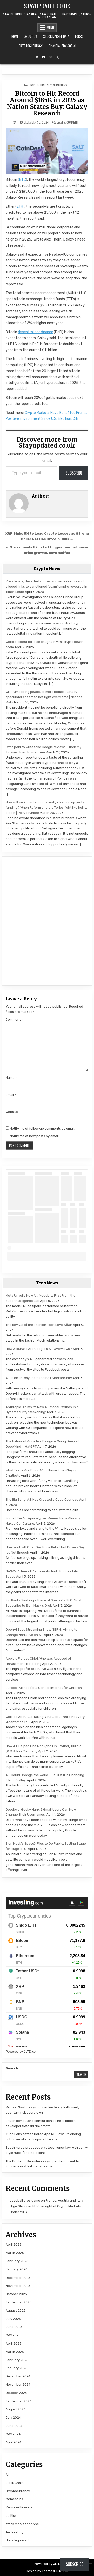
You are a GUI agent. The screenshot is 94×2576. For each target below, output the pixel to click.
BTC (22, 179)
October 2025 (16, 2294)
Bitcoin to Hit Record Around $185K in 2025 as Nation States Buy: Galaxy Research (47, 103)
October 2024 (16, 2393)
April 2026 (13, 2244)
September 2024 (19, 2401)
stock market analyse (22, 2524)
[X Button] (37, 57)
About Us (30, 36)
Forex (79, 36)
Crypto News (47, 568)
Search (12, 2068)
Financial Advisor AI (62, 45)
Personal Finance (19, 2507)
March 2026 (15, 2253)
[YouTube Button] (43, 57)
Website (12, 1112)
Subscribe (73, 473)
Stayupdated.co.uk (47, 5)
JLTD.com (31, 2051)
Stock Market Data (56, 36)
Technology (14, 2532)
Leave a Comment (68, 122)
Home (14, 36)
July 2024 (13, 2417)
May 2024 (13, 2434)
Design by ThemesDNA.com (47, 2571)
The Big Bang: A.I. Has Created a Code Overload (42, 1499)
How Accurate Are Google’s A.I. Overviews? (39, 1349)
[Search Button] (57, 57)
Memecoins (60, 85)
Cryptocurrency (31, 45)
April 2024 (13, 2442)
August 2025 (16, 2310)
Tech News (47, 1282)
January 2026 (16, 2269)
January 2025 (16, 2368)
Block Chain (15, 2483)
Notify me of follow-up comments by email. (42, 1128)
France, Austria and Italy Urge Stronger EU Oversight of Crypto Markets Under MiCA (46, 2206)
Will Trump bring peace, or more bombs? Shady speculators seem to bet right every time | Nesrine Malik (44, 697)
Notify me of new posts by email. (34, 1136)
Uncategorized (17, 2540)
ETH (20, 206)
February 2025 (17, 2360)
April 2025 (13, 2343)
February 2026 (17, 2261)
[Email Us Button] (50, 57)
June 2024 (14, 2426)
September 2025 (19, 2302)
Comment (14, 1019)
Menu (50, 27)
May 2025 (13, 2335)
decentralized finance (35, 332)
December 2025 (18, 2278)
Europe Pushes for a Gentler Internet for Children (44, 1688)
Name (11, 1078)
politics (11, 2516)
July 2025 (13, 2319)
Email (11, 1095)
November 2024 (18, 2384)
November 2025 (18, 2286)
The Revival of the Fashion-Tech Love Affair (39, 1325)
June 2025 (14, 2327)
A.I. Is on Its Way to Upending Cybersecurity (39, 1378)
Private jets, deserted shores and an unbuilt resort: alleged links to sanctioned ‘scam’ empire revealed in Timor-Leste (46, 586)
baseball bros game (25, 2200)
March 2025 (15, 2352)
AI (7, 2474)
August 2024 (16, 2409)
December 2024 (18, 2376)
